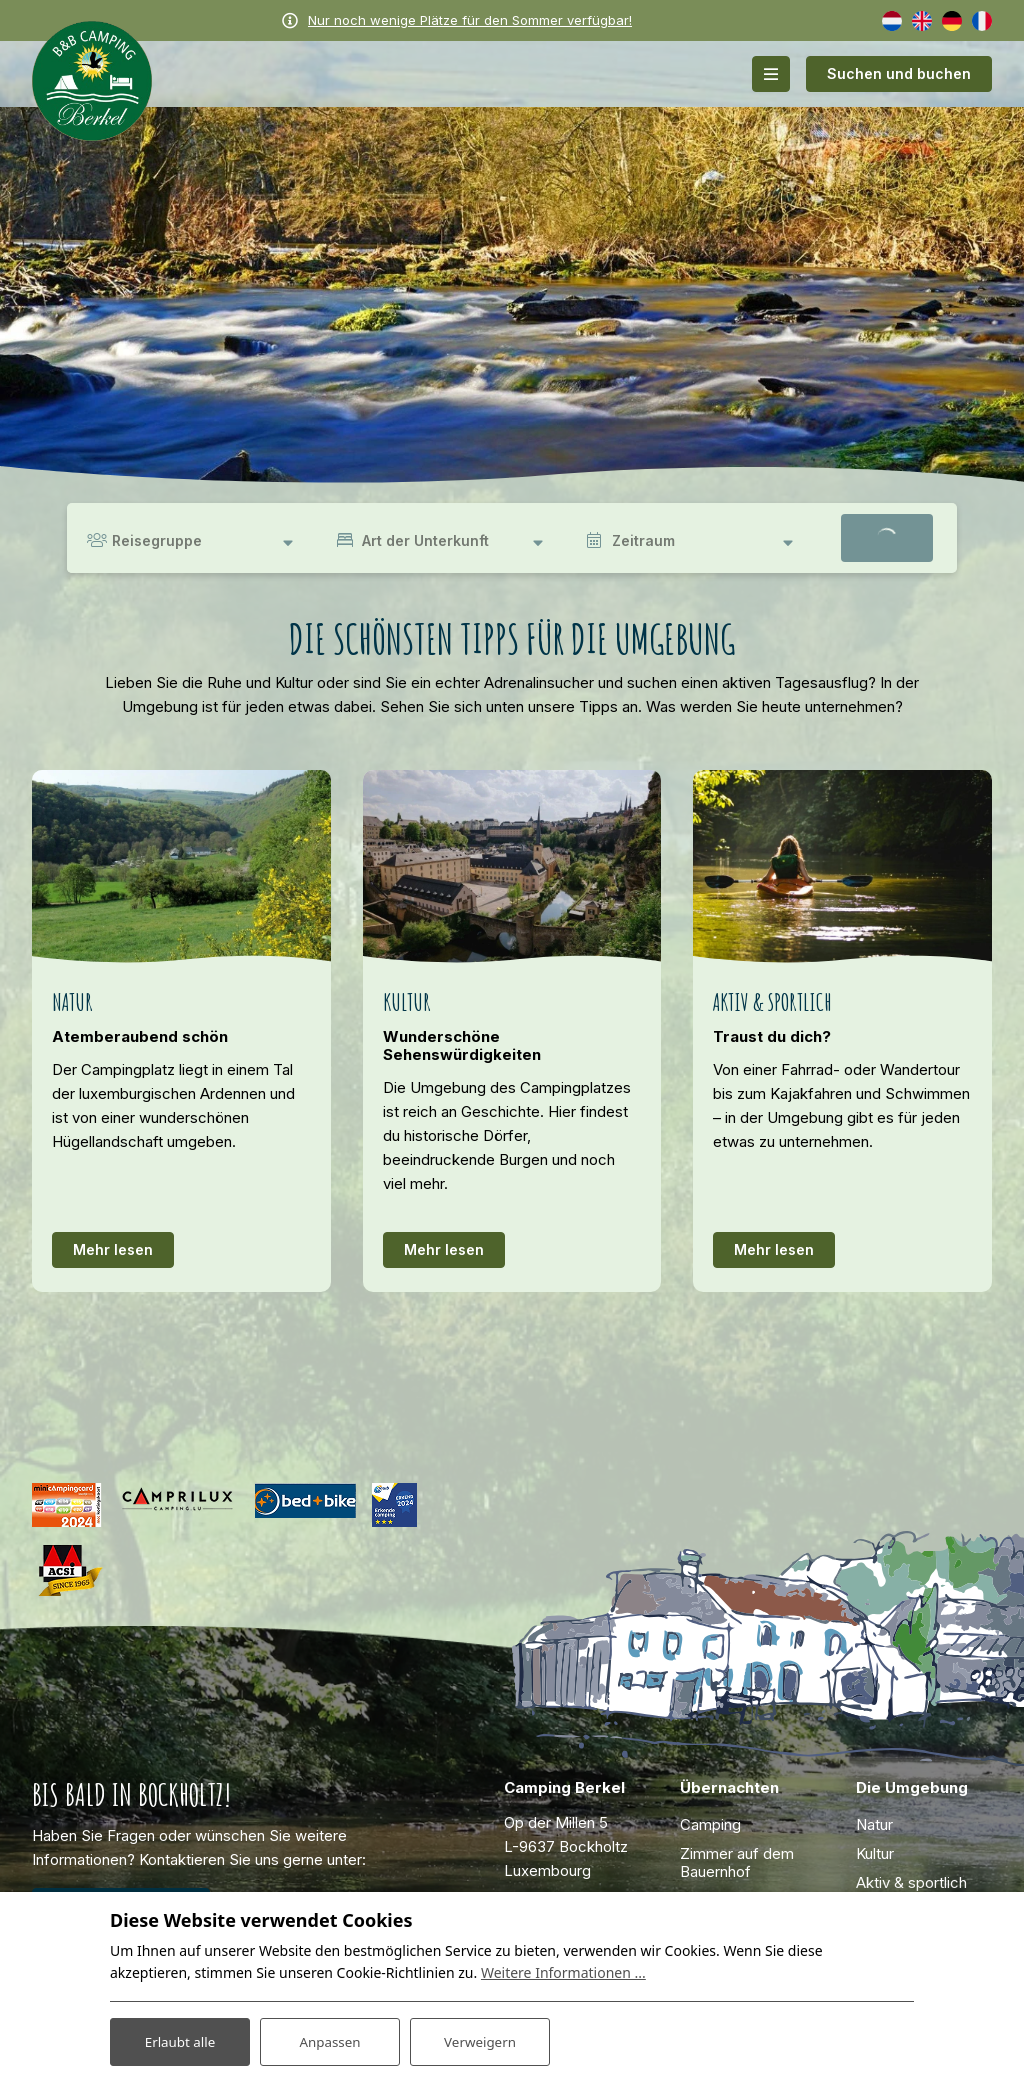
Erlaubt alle (180, 2039)
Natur (874, 1824)
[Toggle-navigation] (771, 74)
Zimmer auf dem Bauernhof (737, 1862)
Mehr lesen (113, 1249)
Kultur (875, 1853)
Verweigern (479, 2039)
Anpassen (330, 2039)
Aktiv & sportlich (911, 1882)
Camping (710, 1824)
